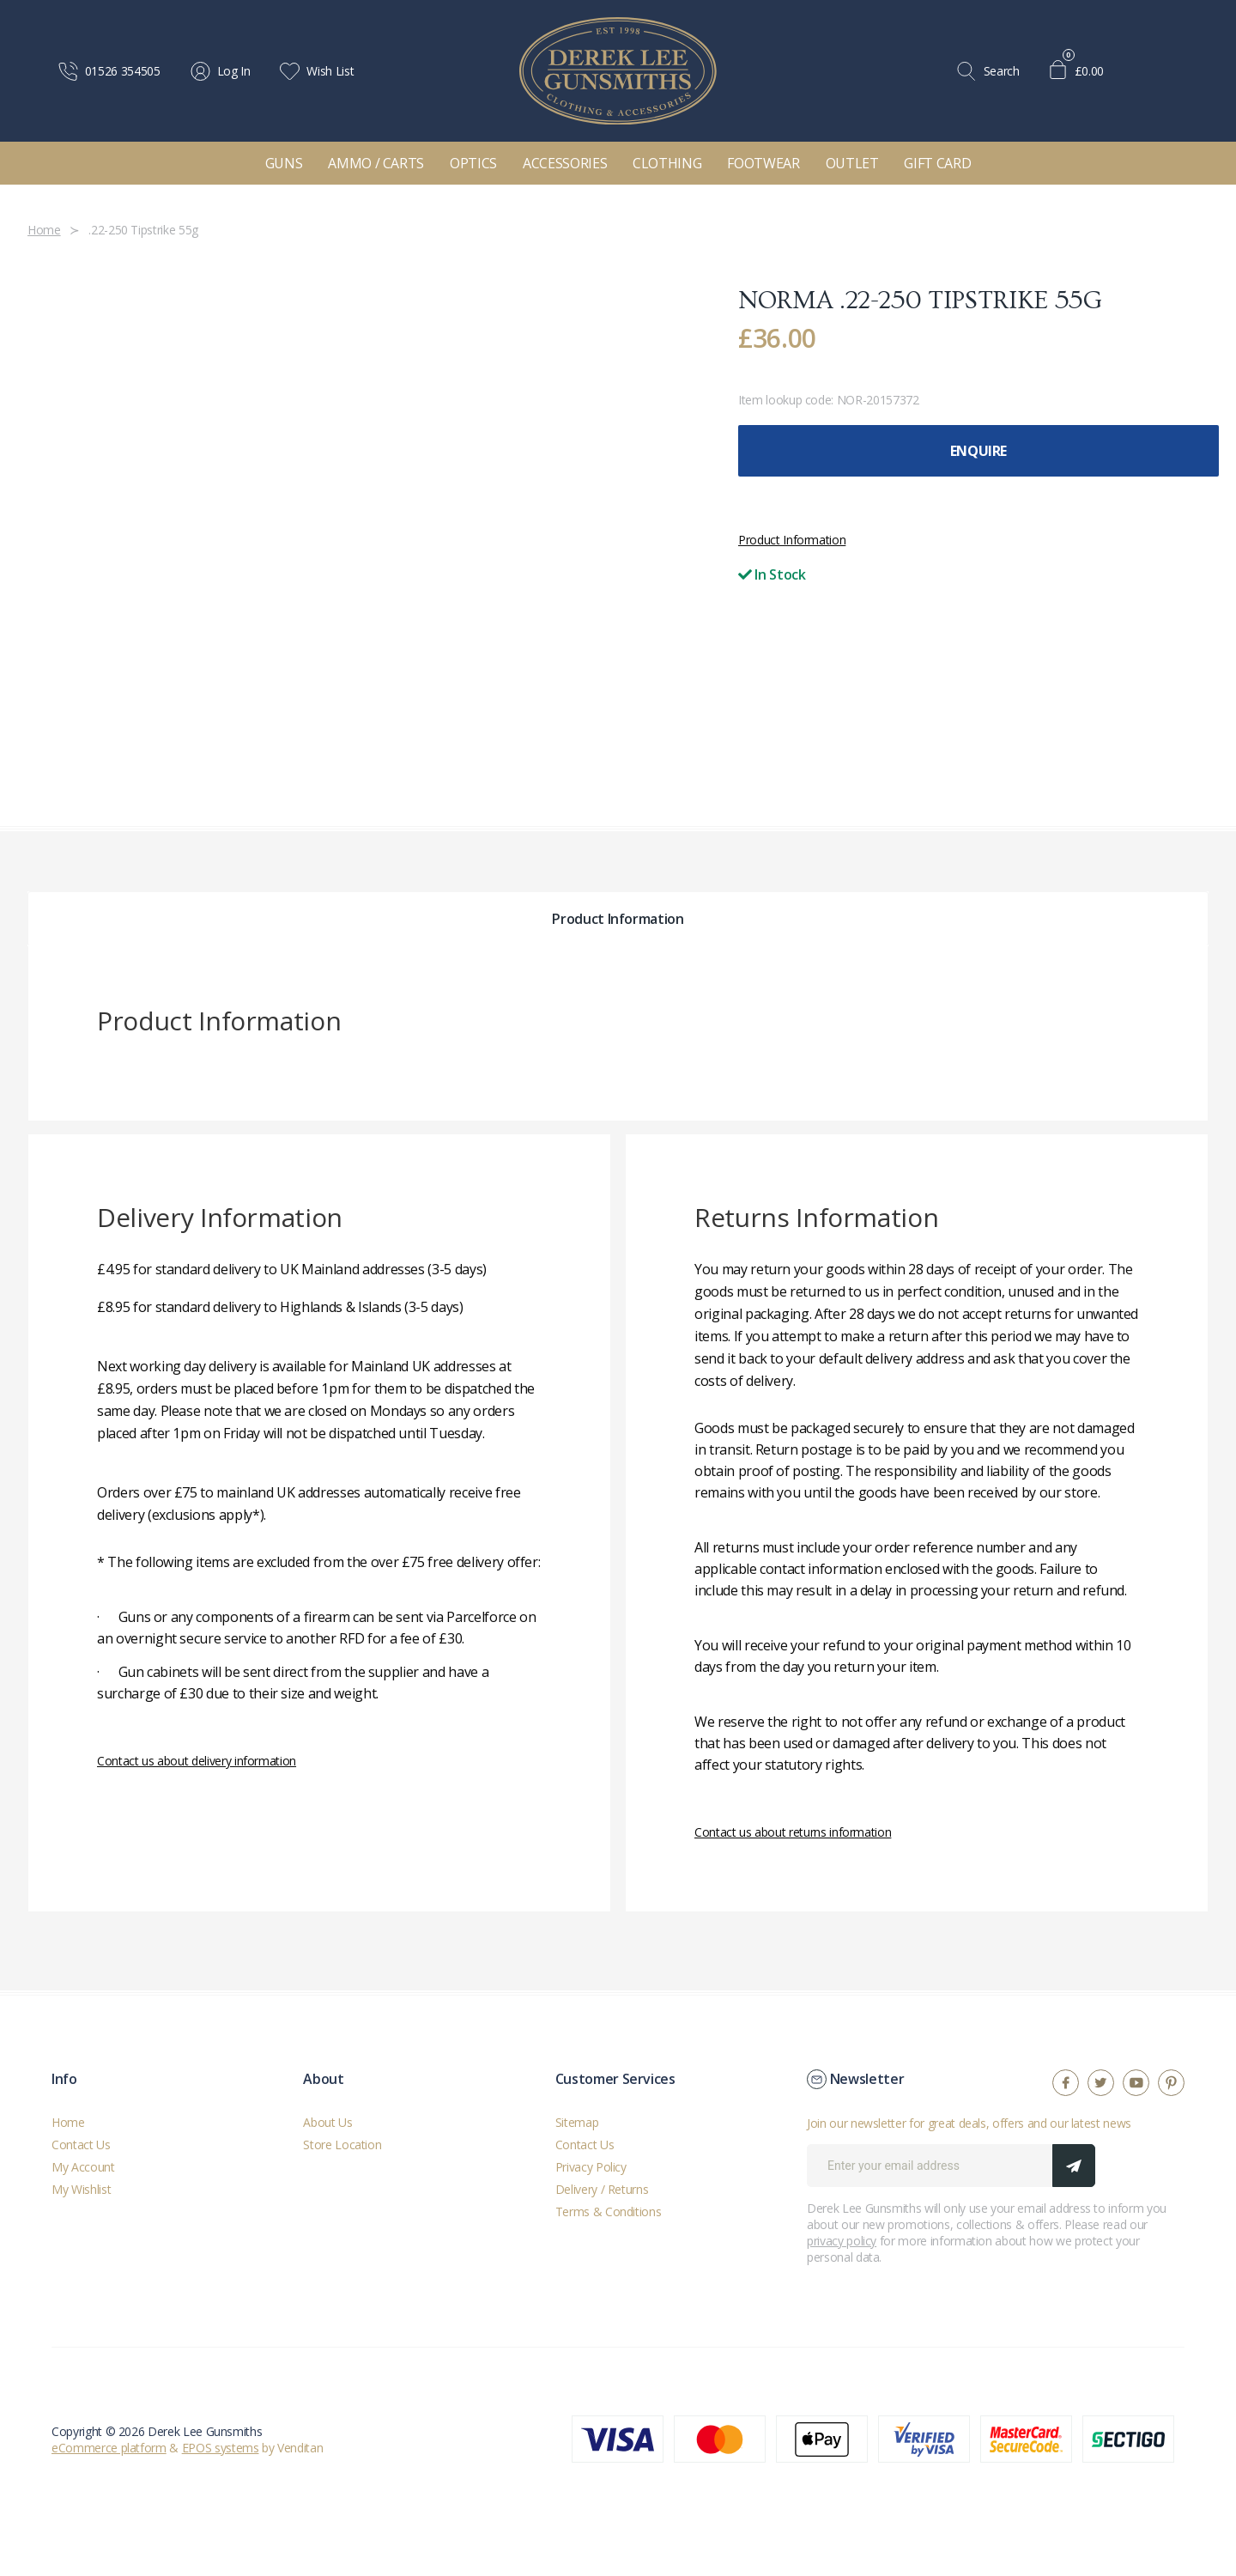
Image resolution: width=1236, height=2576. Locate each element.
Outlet (852, 163)
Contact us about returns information (792, 1832)
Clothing (667, 163)
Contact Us (81, 2144)
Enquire (978, 450)
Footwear (763, 163)
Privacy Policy (591, 2167)
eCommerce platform (109, 2447)
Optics (473, 163)
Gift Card (937, 163)
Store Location (342, 2144)
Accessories (565, 163)
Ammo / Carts (376, 163)
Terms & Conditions (608, 2211)
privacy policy (841, 2241)
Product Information (791, 540)
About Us (327, 2122)
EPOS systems (220, 2447)
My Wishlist (81, 2189)
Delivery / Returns (602, 2189)
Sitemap (577, 2122)
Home (68, 2122)
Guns (284, 163)
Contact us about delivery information (196, 1761)
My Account (83, 2167)
